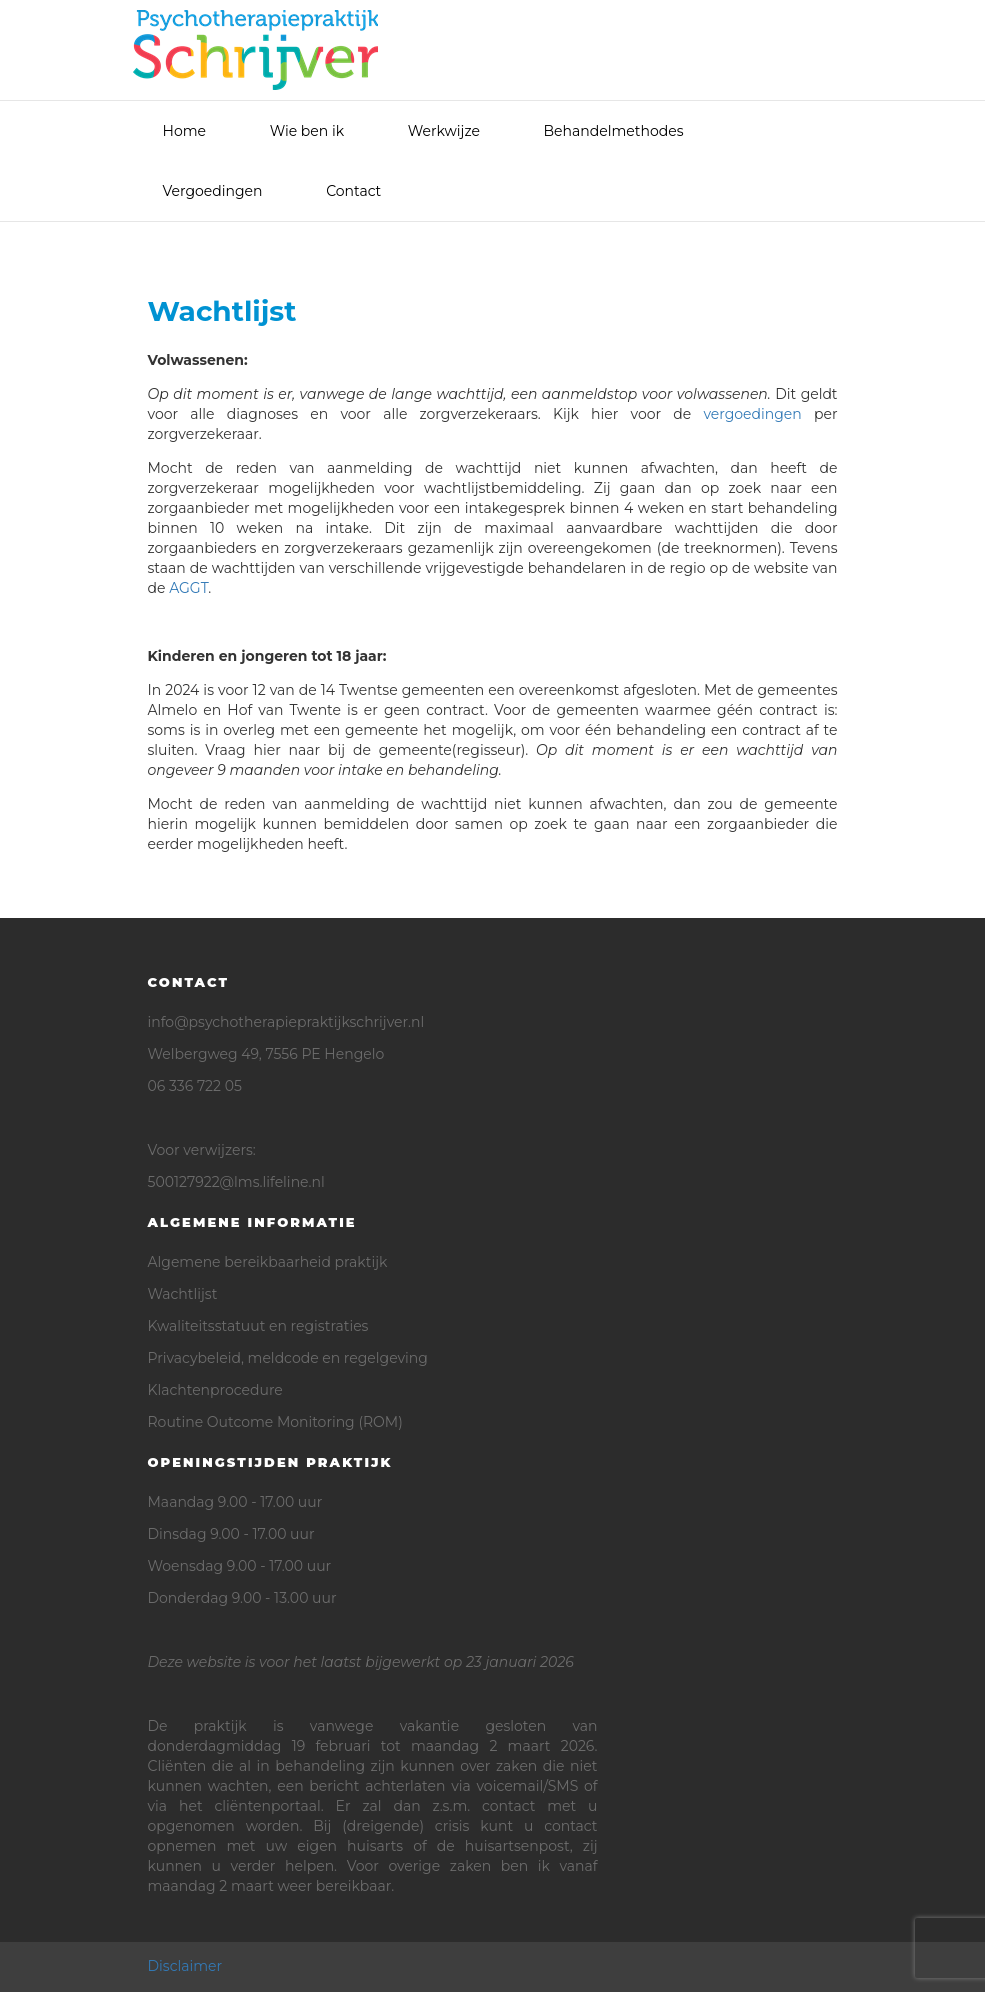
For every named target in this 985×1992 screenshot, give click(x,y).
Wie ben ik (307, 131)
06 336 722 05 (195, 1086)
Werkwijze (444, 131)
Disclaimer (185, 1966)
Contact (353, 191)
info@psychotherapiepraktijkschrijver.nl (286, 1022)
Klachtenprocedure (215, 1390)
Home (184, 131)
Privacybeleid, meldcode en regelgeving (288, 1358)
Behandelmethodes (614, 131)
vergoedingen (752, 414)
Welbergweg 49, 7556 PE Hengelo (266, 1054)
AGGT (188, 588)
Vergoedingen (213, 191)
